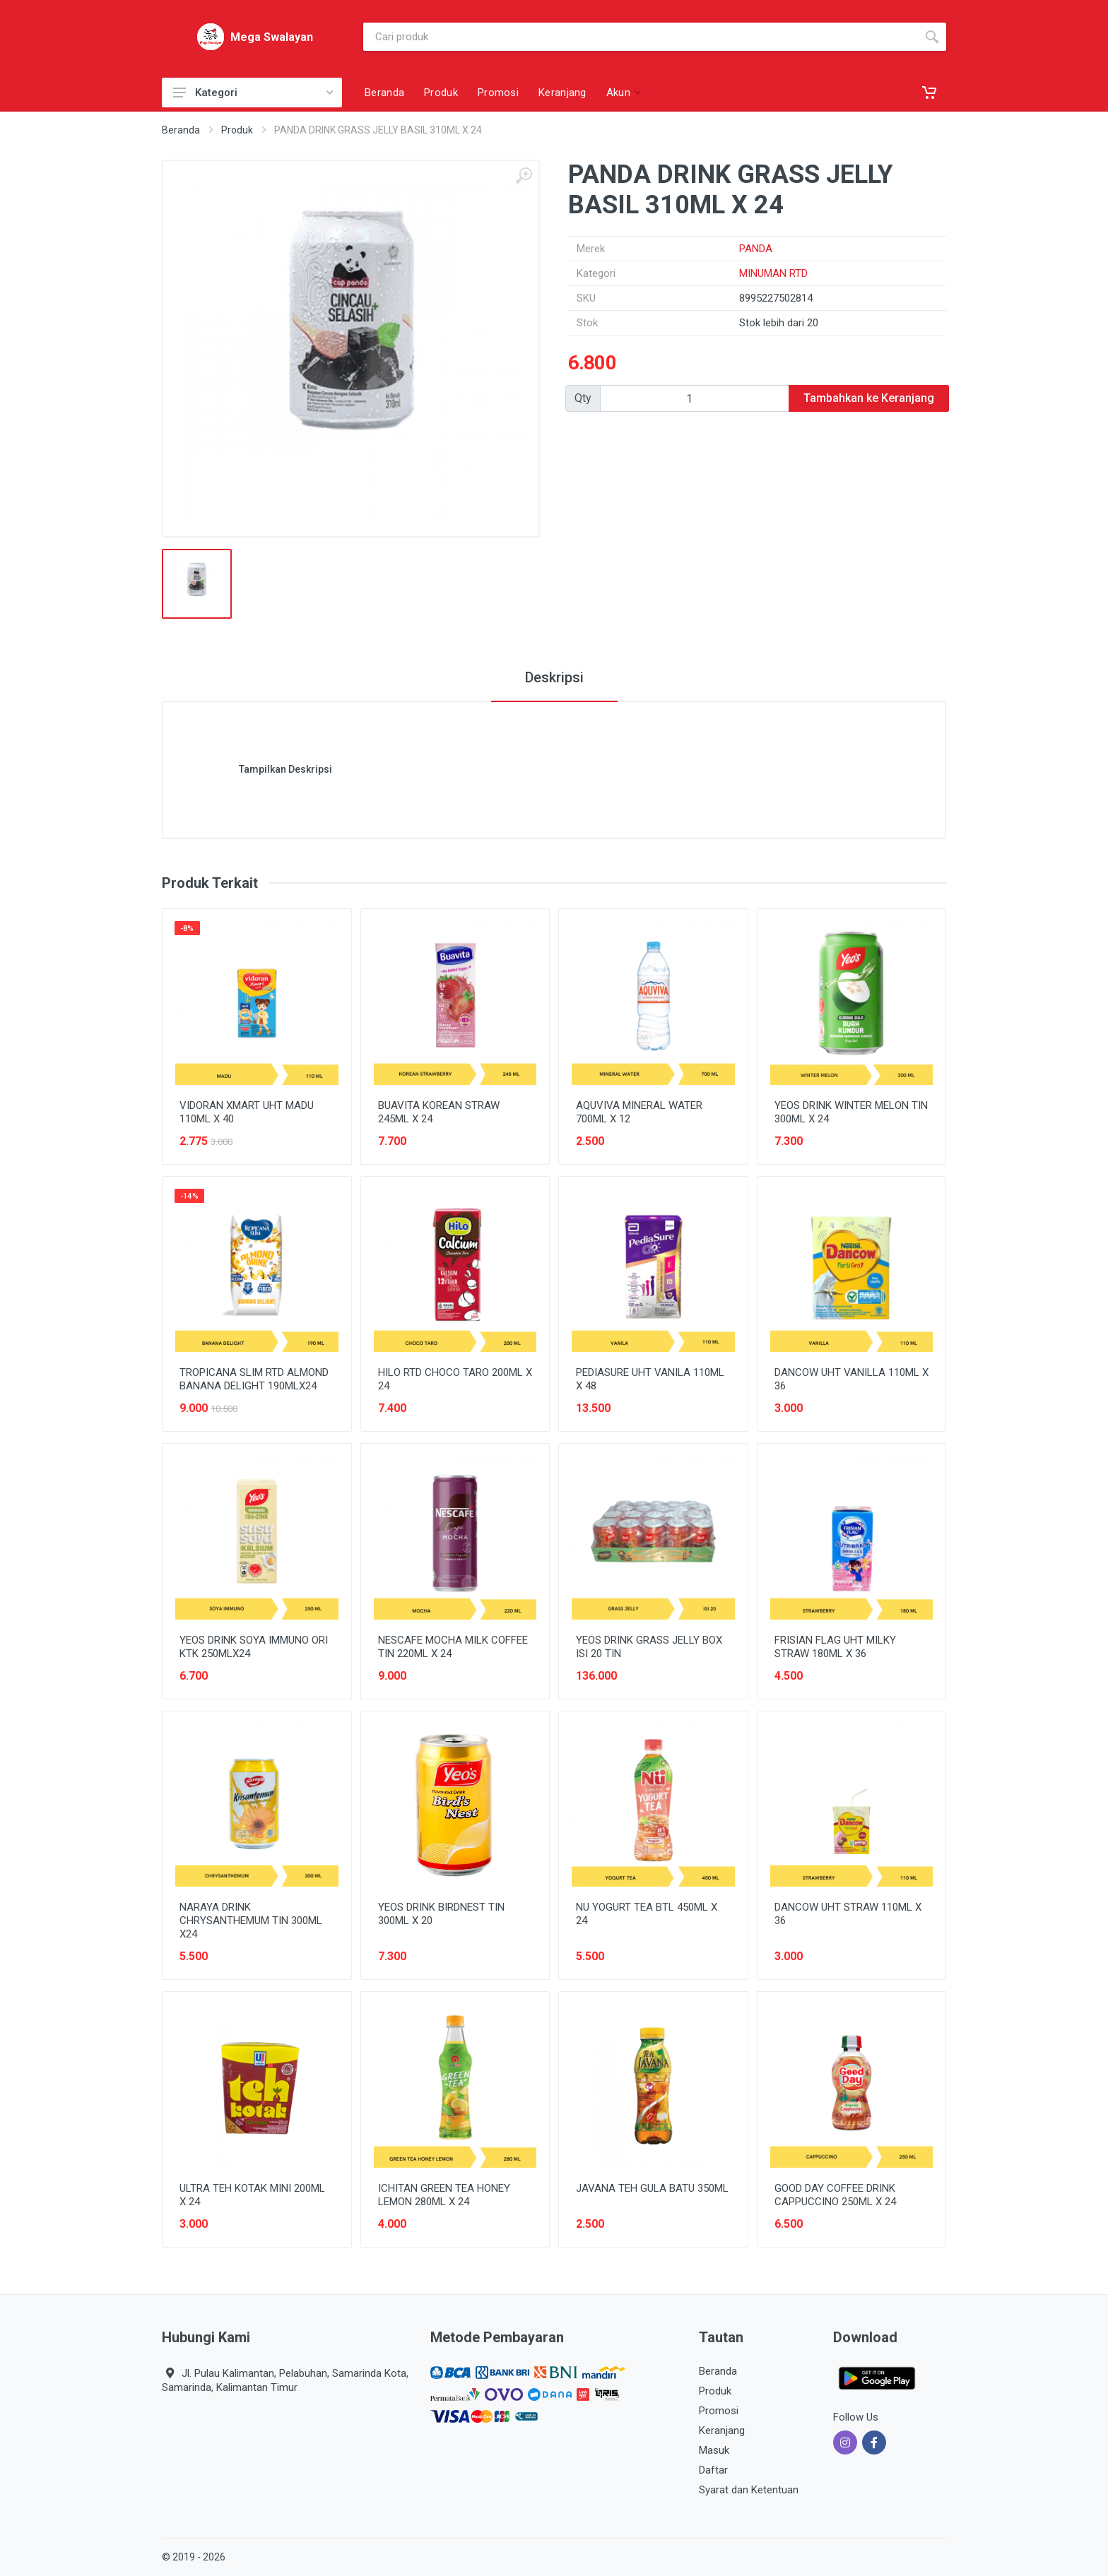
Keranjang (722, 2430)
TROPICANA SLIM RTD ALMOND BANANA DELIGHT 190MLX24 (254, 1379)
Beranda (181, 130)
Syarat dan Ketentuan (748, 2489)
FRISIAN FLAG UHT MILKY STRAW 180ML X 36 (835, 1647)
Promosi (718, 2410)
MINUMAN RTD (773, 273)
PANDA (755, 248)
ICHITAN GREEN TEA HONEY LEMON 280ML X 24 (444, 2195)
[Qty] (694, 398)
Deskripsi (554, 677)
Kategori (253, 92)
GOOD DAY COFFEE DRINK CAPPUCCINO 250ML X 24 (835, 2195)
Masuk (714, 2450)
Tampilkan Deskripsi (285, 769)
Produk (237, 130)
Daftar (713, 2470)
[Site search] (640, 37)
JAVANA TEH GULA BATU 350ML (652, 2188)
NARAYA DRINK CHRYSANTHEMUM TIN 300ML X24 (250, 1920)
